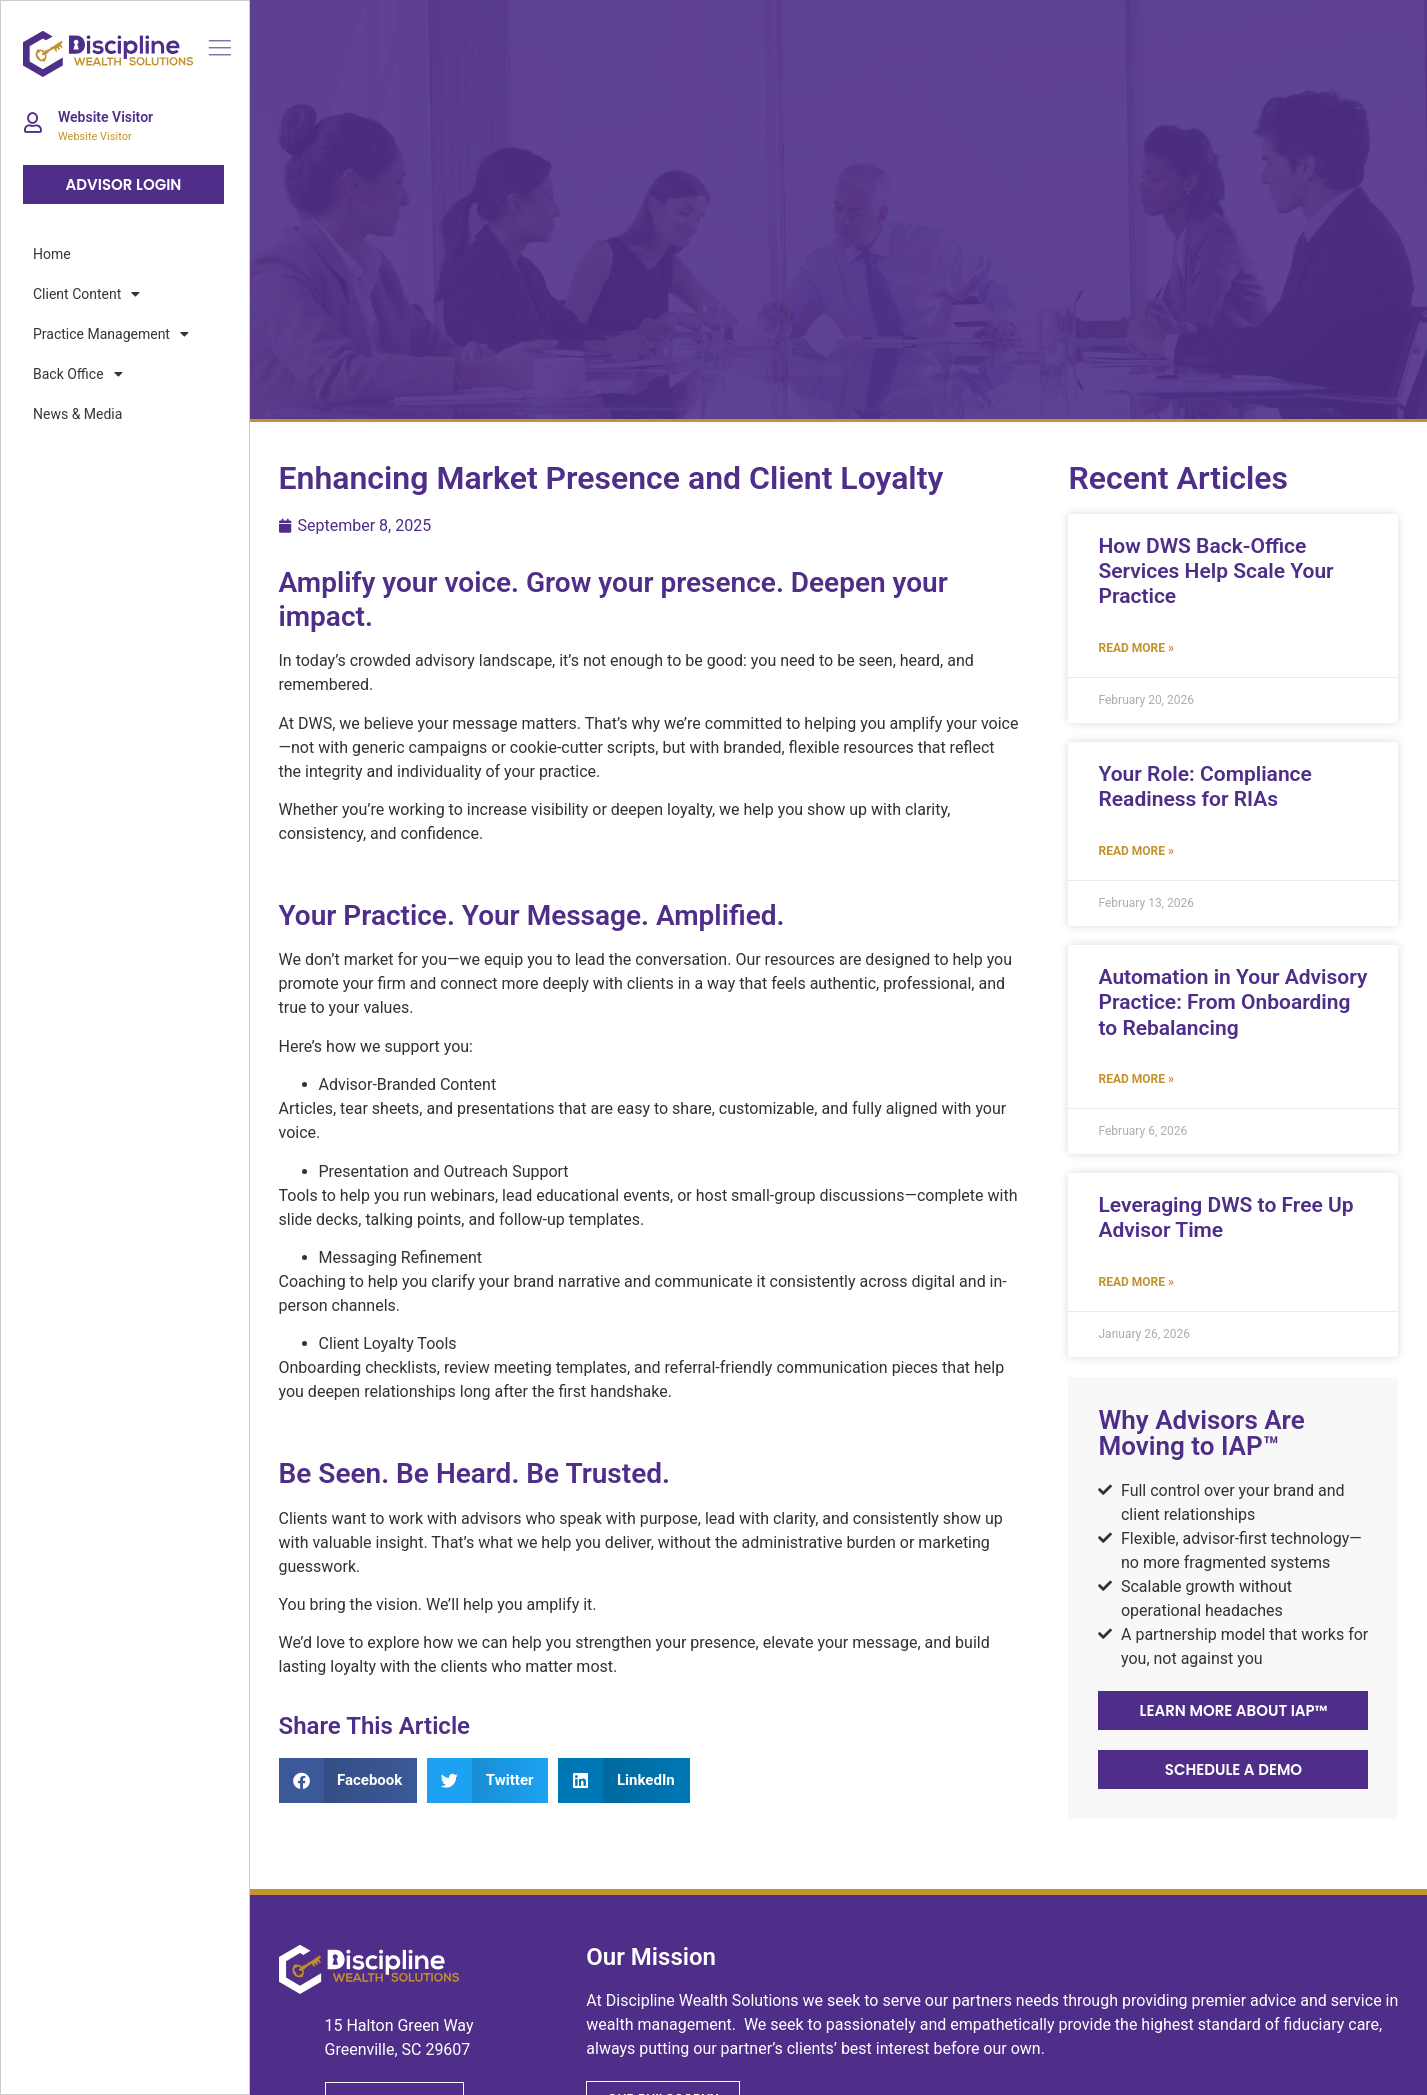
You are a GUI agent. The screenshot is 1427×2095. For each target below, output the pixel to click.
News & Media (77, 414)
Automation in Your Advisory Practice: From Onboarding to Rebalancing (1232, 1002)
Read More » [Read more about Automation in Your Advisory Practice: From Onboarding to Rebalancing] (1135, 1079)
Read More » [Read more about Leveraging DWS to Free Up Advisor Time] (1135, 1282)
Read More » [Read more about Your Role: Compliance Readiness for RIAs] (1135, 851)
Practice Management (111, 334)
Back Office (78, 374)
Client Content (86, 294)
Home (52, 254)
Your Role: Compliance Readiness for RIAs (1204, 786)
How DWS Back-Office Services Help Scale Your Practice (1215, 571)
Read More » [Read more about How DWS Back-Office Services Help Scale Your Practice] (1135, 648)
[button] (348, 1780)
